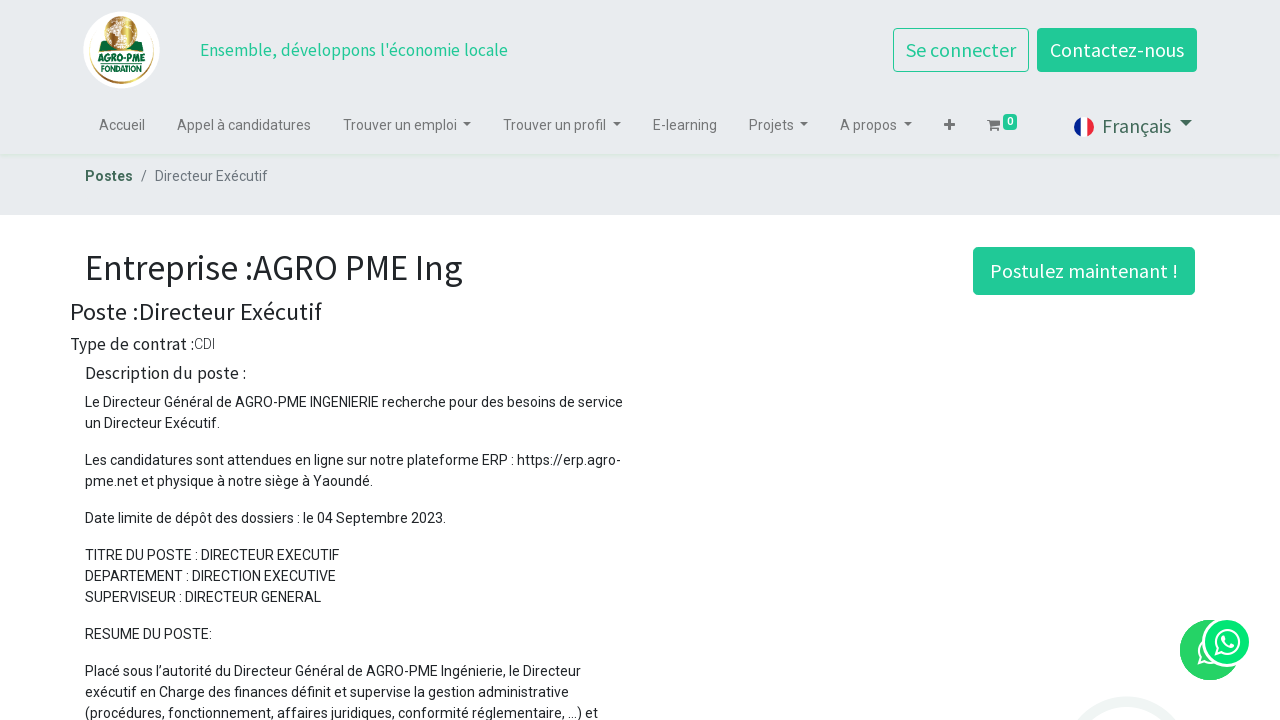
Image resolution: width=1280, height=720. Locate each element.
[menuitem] (124, 125)
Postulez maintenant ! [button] (1084, 270)
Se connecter (959, 49)
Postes (109, 176)
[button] (951, 125)
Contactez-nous (1115, 49)
